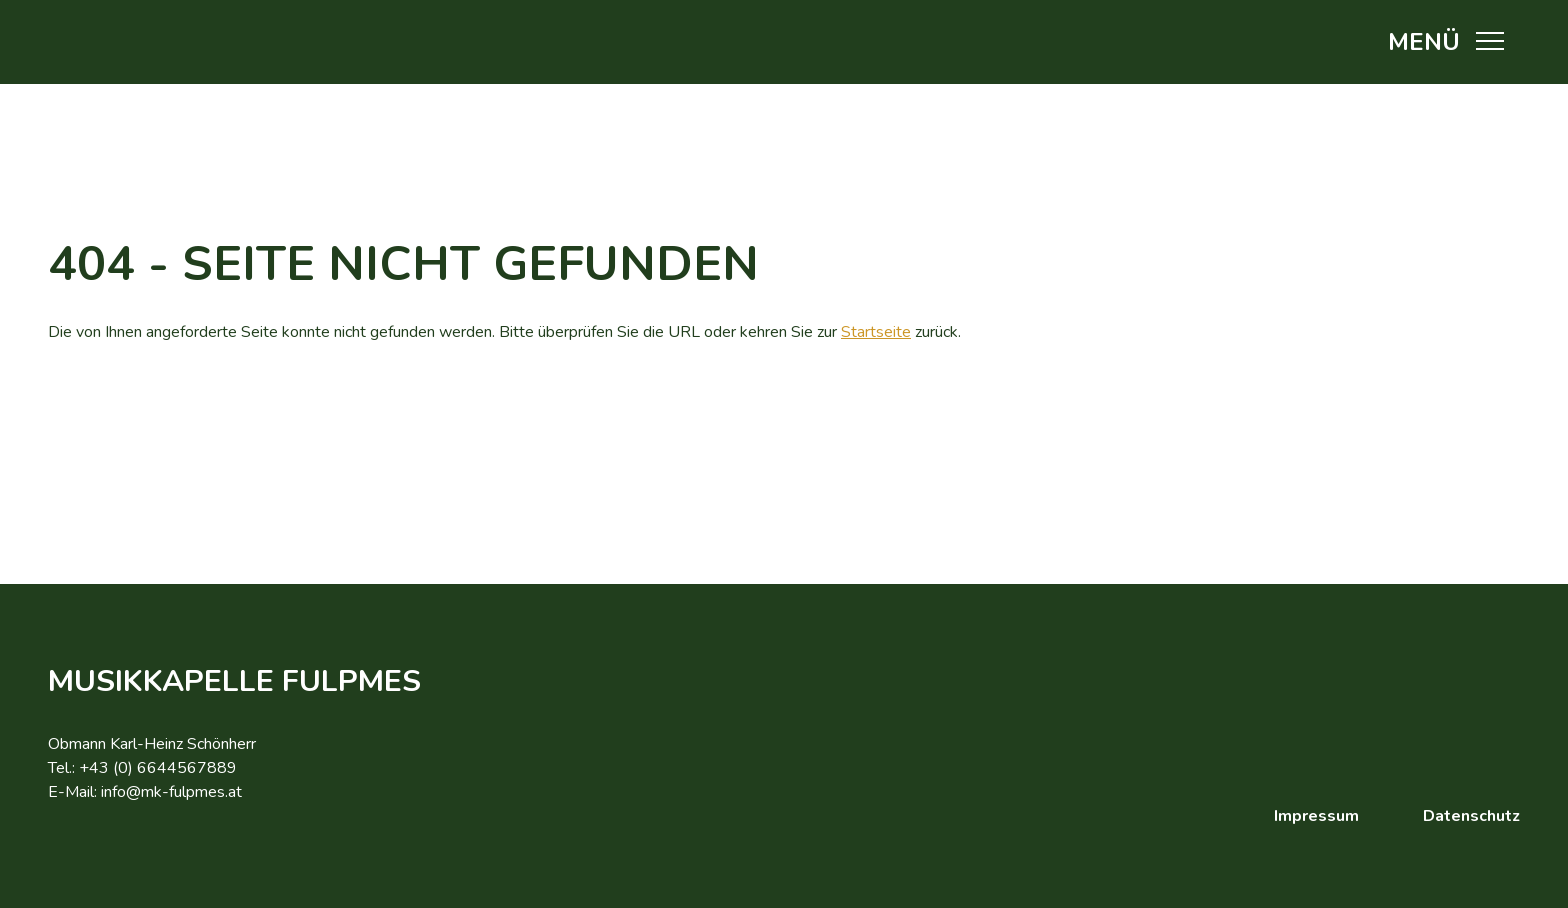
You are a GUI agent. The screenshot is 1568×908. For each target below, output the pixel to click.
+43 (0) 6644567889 (158, 768)
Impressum (1316, 816)
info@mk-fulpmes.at (171, 792)
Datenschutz (1471, 816)
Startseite (876, 332)
